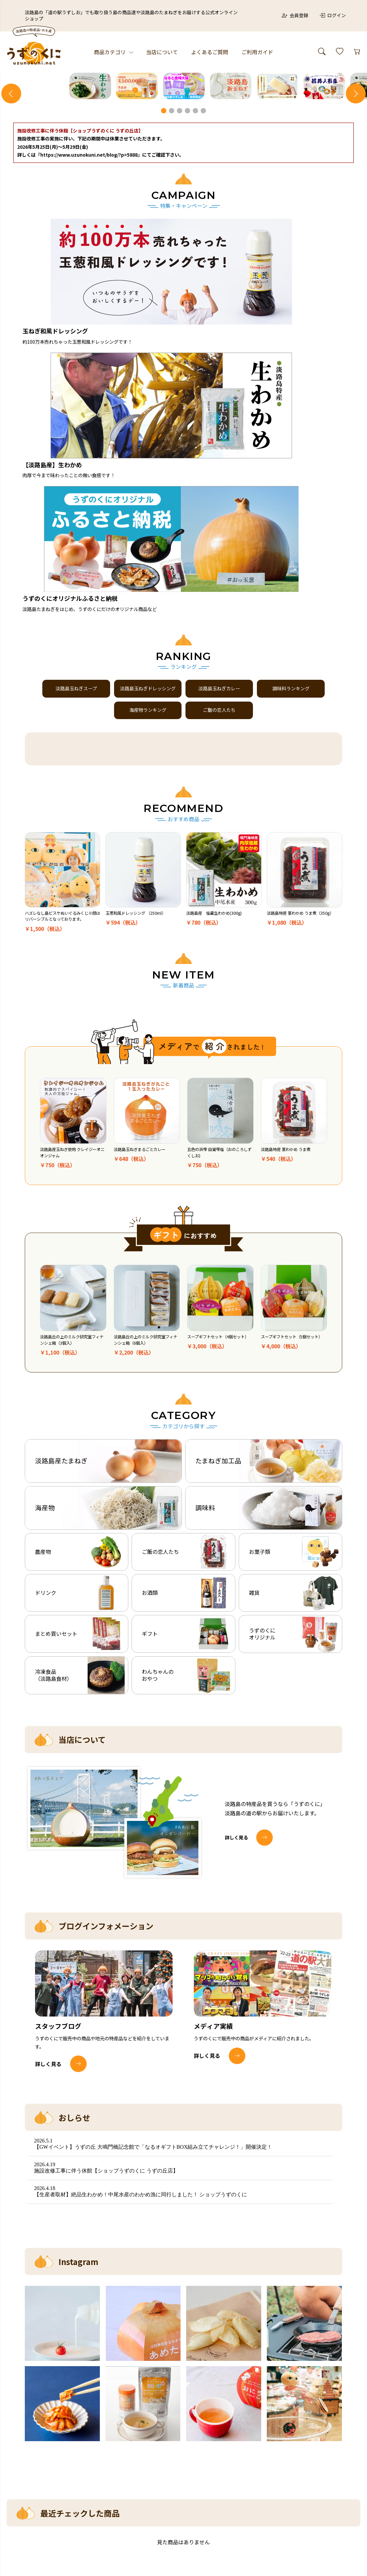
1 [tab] (163, 262)
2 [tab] (171, 262)
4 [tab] (187, 262)
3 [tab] (179, 262)
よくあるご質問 (209, 52)
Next (356, 169)
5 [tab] (195, 262)
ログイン (332, 15)
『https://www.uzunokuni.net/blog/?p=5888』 (89, 306)
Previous (11, 169)
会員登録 (295, 15)
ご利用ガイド (257, 52)
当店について (162, 52)
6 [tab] (203, 262)
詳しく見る (238, 1711)
